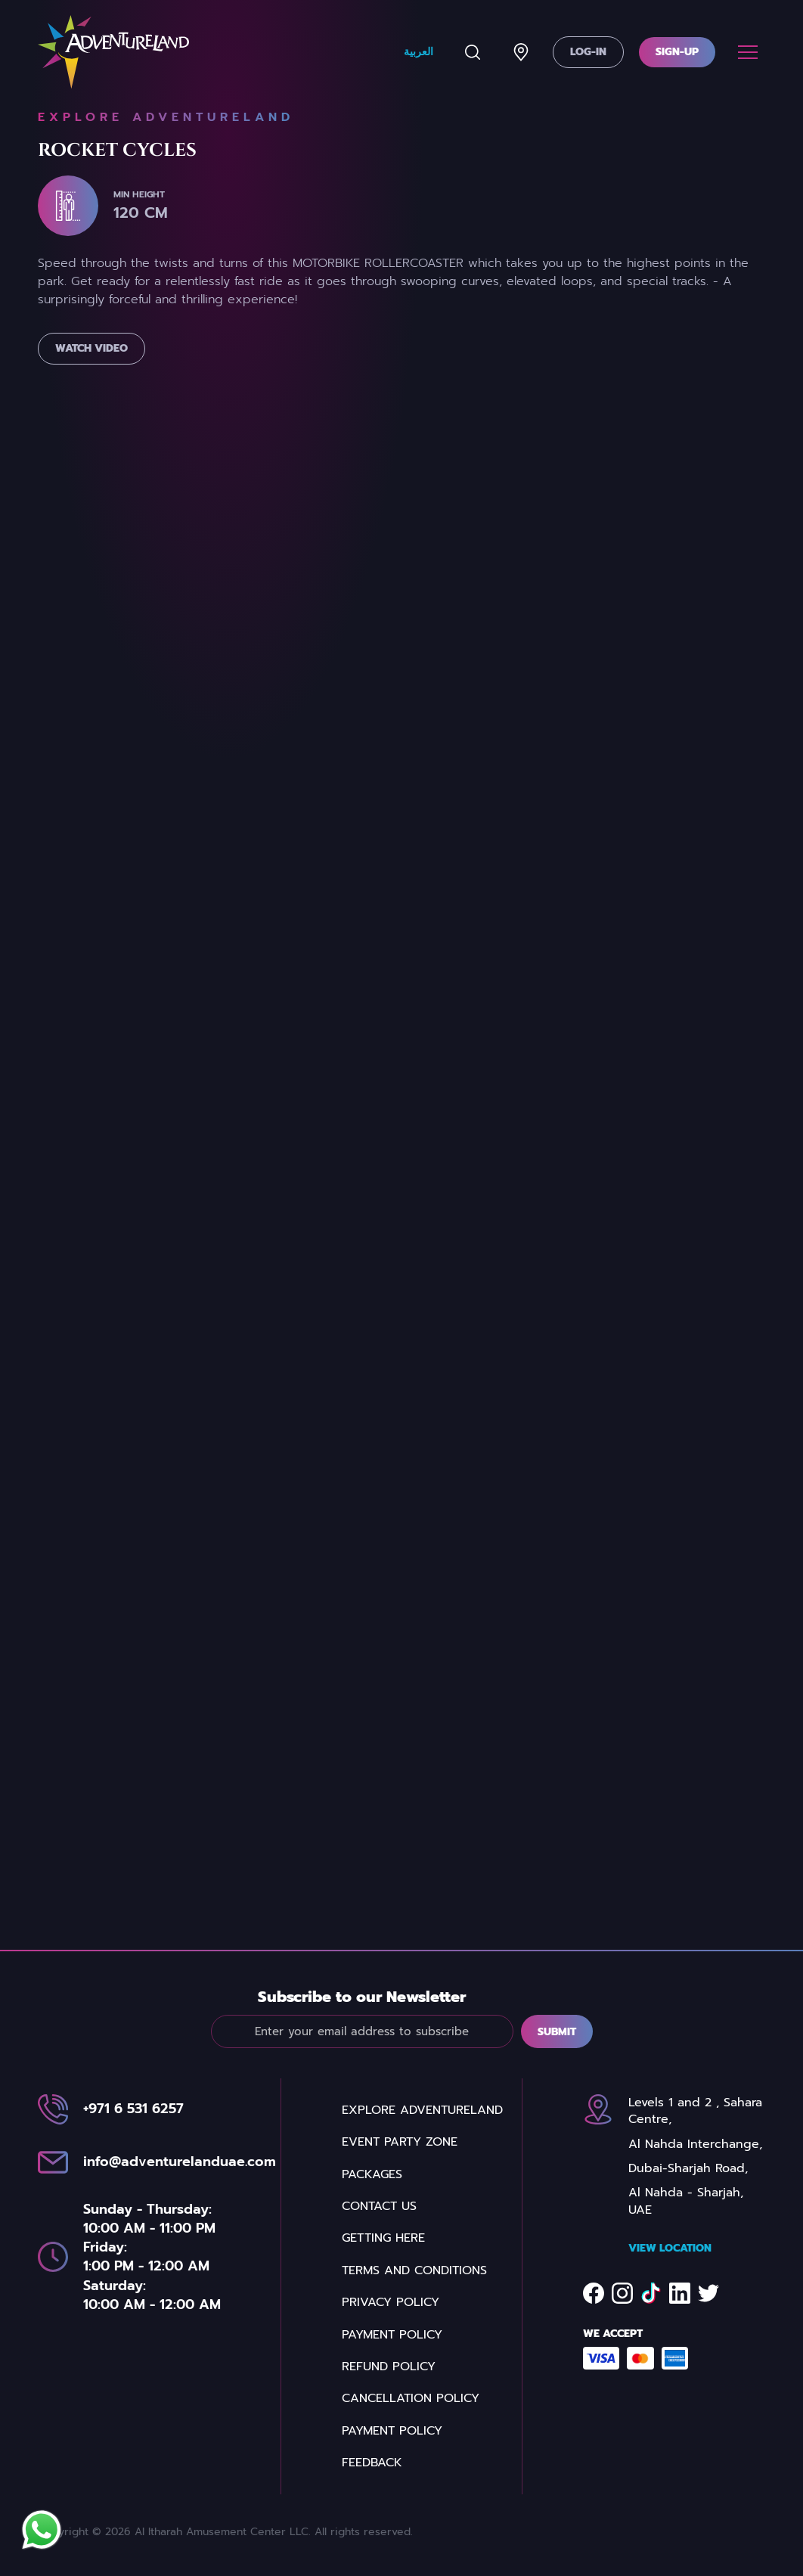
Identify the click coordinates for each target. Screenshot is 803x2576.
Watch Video (91, 378)
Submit (557, 2061)
